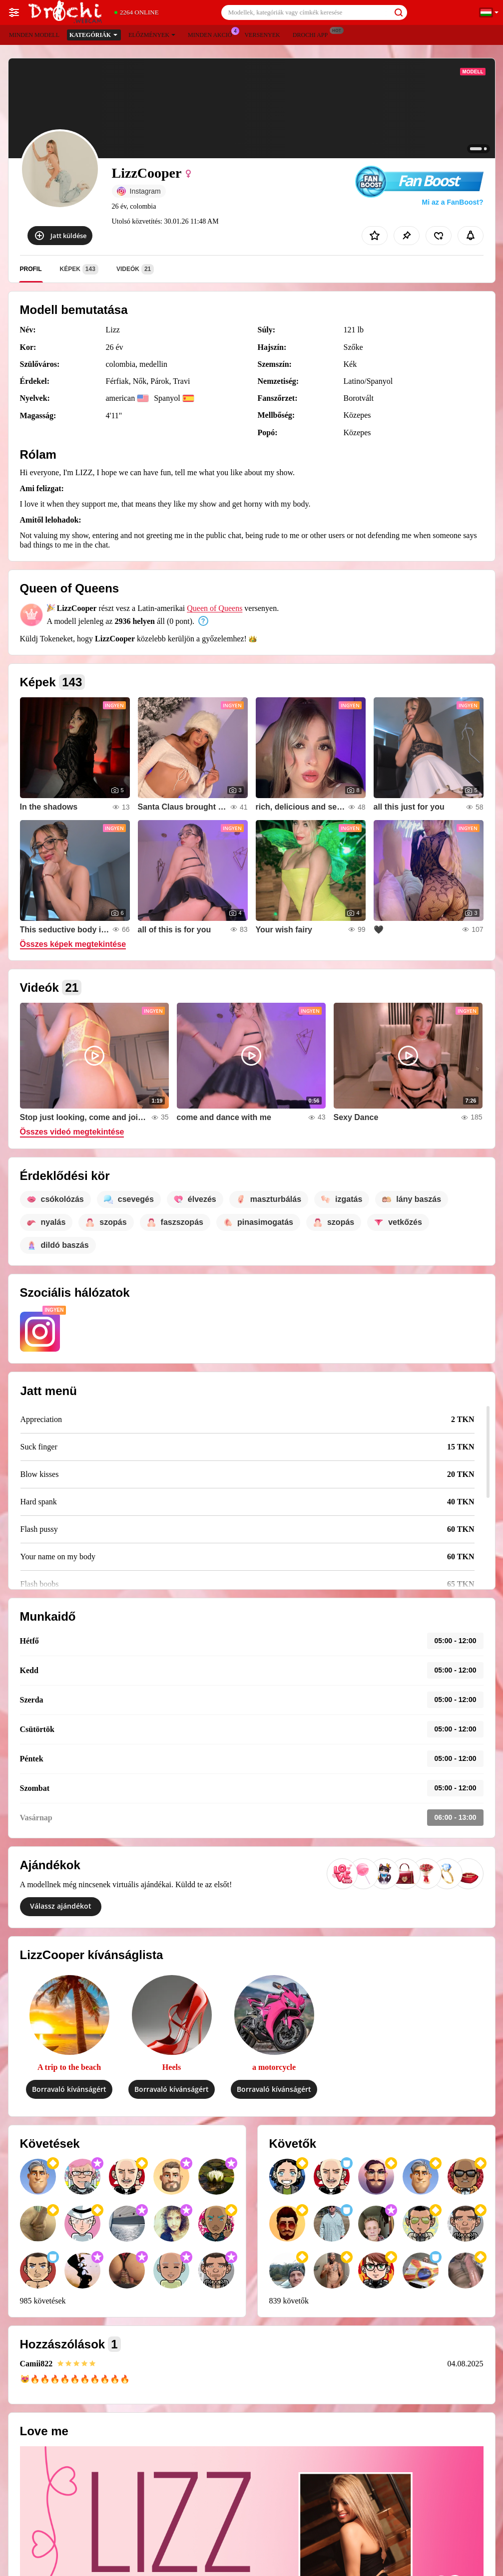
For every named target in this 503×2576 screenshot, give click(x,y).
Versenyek (262, 34)
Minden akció (212, 33)
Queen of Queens (214, 608)
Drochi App (313, 33)
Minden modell (34, 34)
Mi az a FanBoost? (453, 202)
